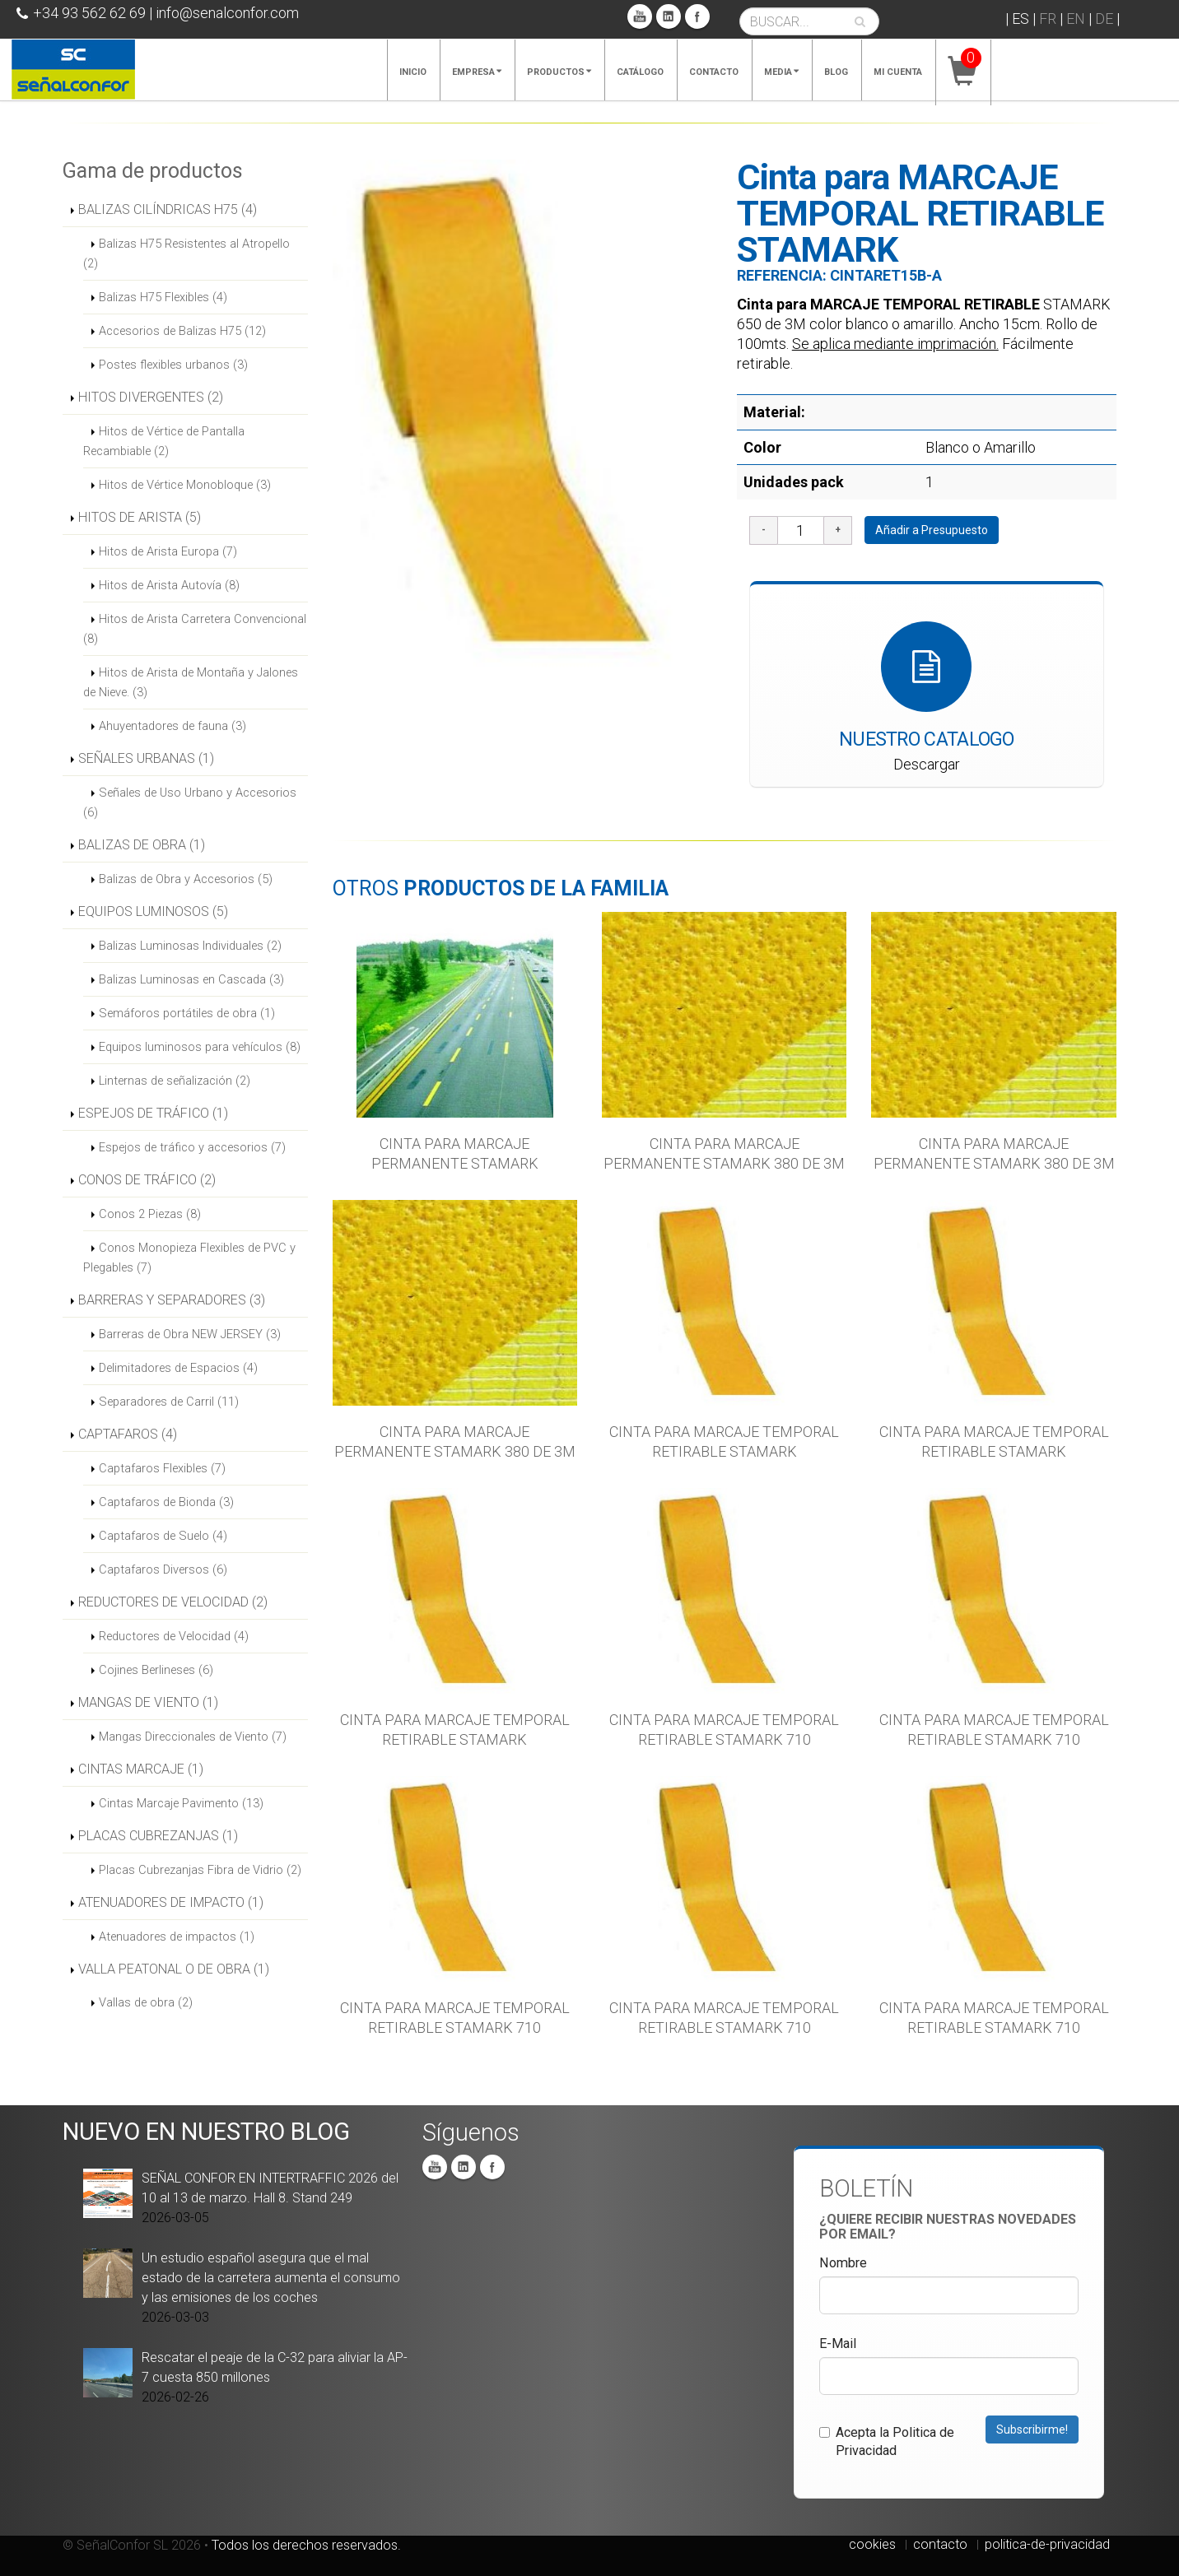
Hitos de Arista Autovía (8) (169, 585)
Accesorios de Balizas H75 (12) (182, 330)
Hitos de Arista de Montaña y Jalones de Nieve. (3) (190, 682)
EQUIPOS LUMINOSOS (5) (153, 911)
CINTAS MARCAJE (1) (140, 1769)
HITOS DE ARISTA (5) (139, 517)
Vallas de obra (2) (146, 2002)
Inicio (412, 72)
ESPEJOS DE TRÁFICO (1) (153, 1113)
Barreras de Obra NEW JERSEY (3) (190, 1334)
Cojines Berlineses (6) (156, 1669)
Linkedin (668, 16)
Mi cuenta (898, 72)
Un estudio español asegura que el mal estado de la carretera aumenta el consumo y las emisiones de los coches (271, 2277)
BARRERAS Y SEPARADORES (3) (171, 1300)
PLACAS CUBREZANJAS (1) (158, 1836)
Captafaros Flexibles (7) (162, 1468)
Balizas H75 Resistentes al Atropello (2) (186, 253)
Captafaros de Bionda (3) (166, 1502)
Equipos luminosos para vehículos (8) (200, 1046)
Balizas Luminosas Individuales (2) (190, 945)
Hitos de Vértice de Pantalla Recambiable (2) (164, 441)
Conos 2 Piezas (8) (150, 1214)
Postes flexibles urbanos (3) (173, 364)
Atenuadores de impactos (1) (176, 1936)
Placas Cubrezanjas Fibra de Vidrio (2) (200, 1869)
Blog (836, 72)
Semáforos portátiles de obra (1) (187, 1013)
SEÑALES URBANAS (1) (146, 758)
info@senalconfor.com (227, 12)
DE (1104, 18)
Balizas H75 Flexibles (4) (163, 297)
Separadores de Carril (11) (169, 1401)
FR (1047, 18)
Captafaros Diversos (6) (163, 1569)
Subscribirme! (1032, 2429)
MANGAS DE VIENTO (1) (148, 1702)
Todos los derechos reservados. (306, 2545)
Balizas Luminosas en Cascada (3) (191, 979)
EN (1075, 18)
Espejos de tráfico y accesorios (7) (192, 1147)
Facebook (697, 16)
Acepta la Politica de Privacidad (886, 2441)
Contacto (714, 72)
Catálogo (640, 72)
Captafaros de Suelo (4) (163, 1535)
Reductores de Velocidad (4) (174, 1636)
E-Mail (837, 2343)
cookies (872, 2544)
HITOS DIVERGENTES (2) (150, 397)
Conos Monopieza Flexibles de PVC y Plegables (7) (189, 1257)
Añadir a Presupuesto (931, 530)
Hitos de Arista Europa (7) (168, 551)
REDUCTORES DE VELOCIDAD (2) (173, 1602)
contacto (940, 2544)
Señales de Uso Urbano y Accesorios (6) (189, 802)
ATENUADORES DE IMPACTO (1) (170, 1902)
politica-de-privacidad (1047, 2544)
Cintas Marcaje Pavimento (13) (181, 1803)
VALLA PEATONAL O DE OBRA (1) (173, 1969)
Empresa (476, 72)
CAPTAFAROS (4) (127, 1434)
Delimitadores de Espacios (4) (178, 1367)
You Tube (639, 16)
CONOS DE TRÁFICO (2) (147, 1180)
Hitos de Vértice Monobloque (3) (185, 484)
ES (1020, 18)
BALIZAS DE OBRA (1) (141, 845)
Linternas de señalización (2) (174, 1080)
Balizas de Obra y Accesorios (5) (186, 879)
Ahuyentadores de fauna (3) (172, 725)
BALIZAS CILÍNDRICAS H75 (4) (167, 209)
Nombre (843, 2263)
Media (781, 72)
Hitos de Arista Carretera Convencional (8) (194, 628)
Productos (559, 72)
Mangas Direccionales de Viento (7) (193, 1736)
